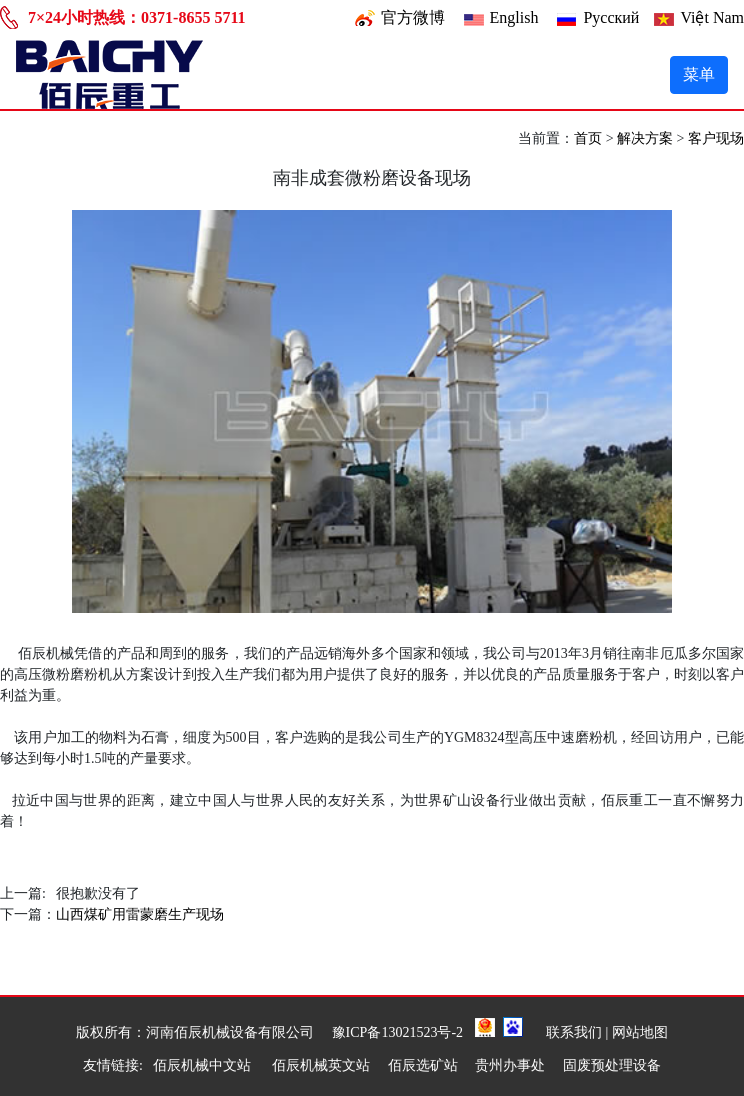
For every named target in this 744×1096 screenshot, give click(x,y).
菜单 (699, 74)
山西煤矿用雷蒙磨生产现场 (140, 914)
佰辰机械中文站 (204, 1065)
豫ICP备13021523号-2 (397, 1032)
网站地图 (640, 1032)
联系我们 (574, 1032)
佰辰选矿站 (423, 1065)
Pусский (611, 17)
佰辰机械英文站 (321, 1065)
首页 (588, 138)
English (514, 17)
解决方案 (645, 138)
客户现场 (716, 138)
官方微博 (413, 17)
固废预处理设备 (612, 1065)
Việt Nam (712, 17)
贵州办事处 (510, 1065)
